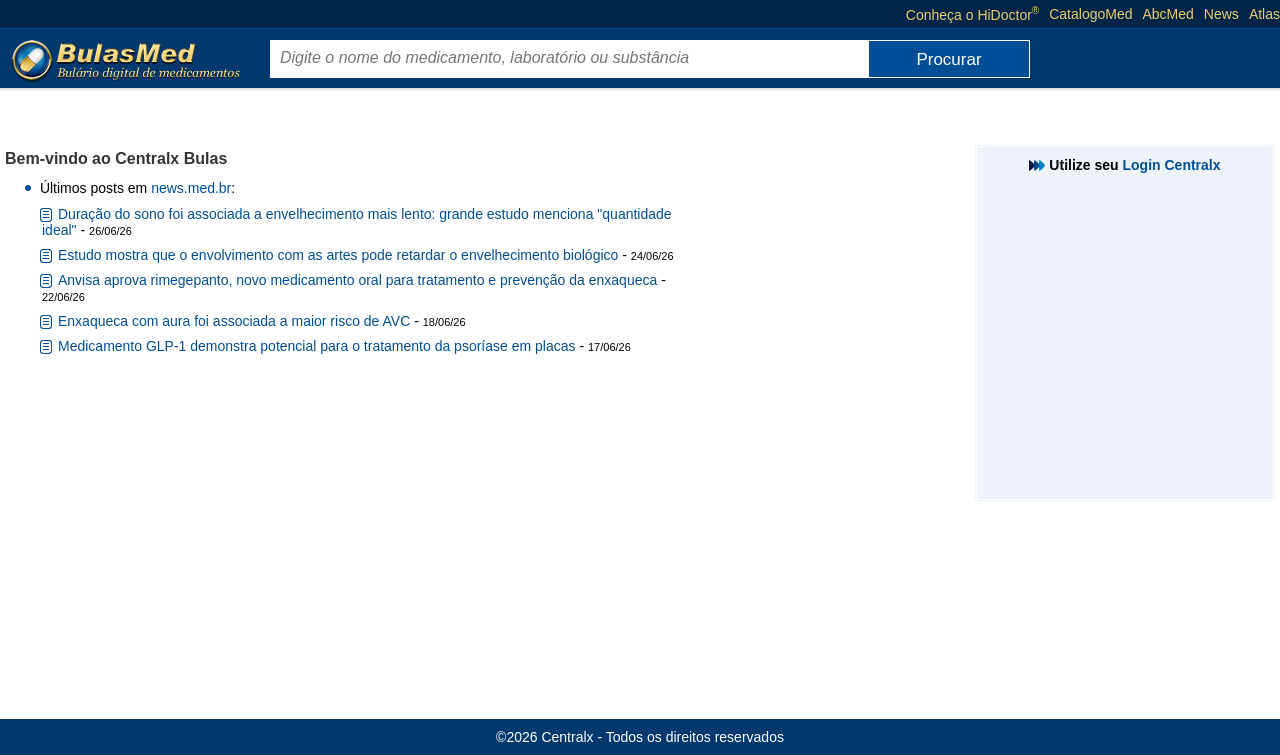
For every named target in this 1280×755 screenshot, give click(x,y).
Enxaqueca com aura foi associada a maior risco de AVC (234, 321)
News (1221, 14)
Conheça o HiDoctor (972, 14)
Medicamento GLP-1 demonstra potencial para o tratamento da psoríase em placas (317, 346)
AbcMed (1168, 14)
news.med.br (191, 188)
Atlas (1264, 14)
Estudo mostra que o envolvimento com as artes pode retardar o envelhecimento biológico (338, 255)
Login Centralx (1172, 165)
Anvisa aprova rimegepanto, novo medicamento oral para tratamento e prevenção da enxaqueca (357, 280)
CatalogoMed (1090, 14)
